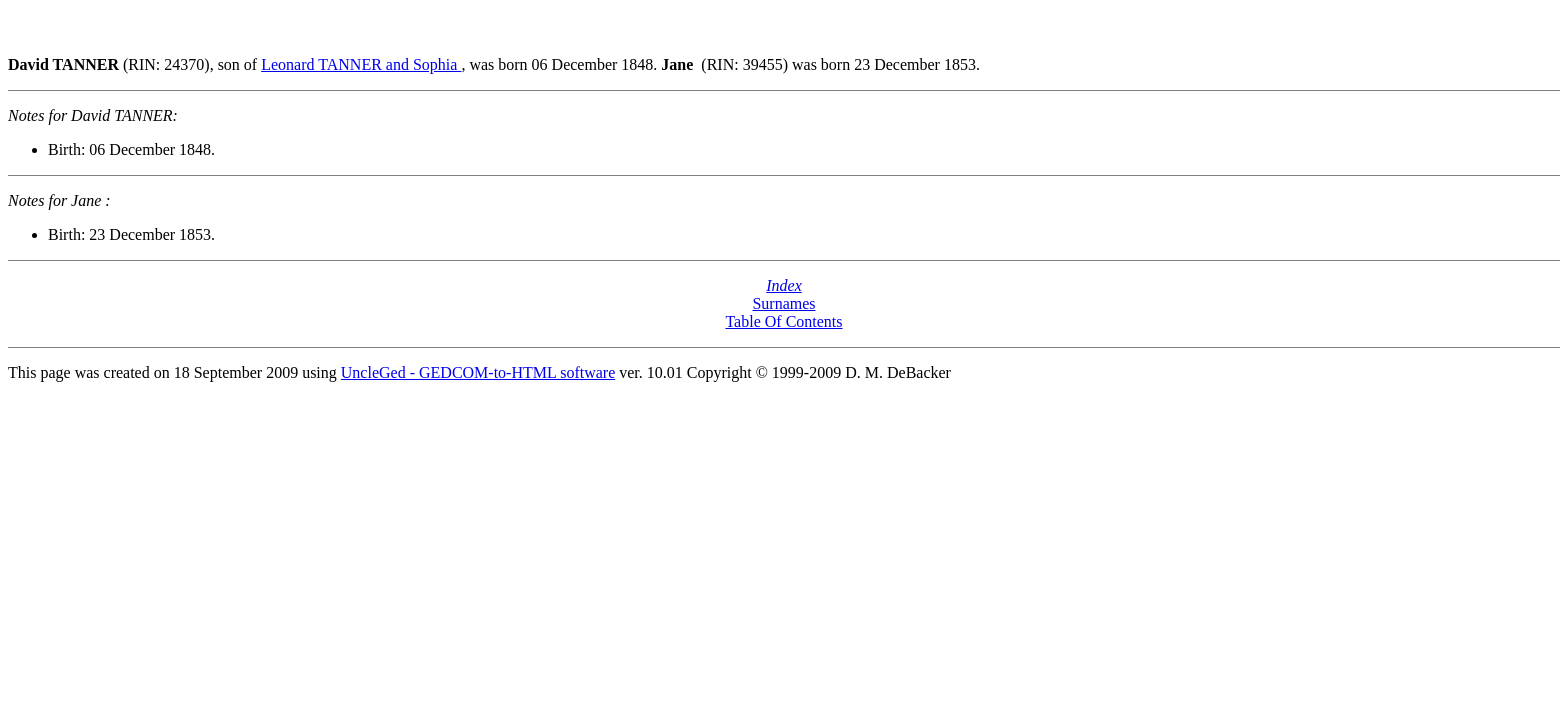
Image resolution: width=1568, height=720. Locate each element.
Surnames (783, 303)
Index (784, 285)
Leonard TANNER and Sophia (361, 64)
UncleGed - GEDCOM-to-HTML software (478, 372)
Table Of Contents (783, 321)
